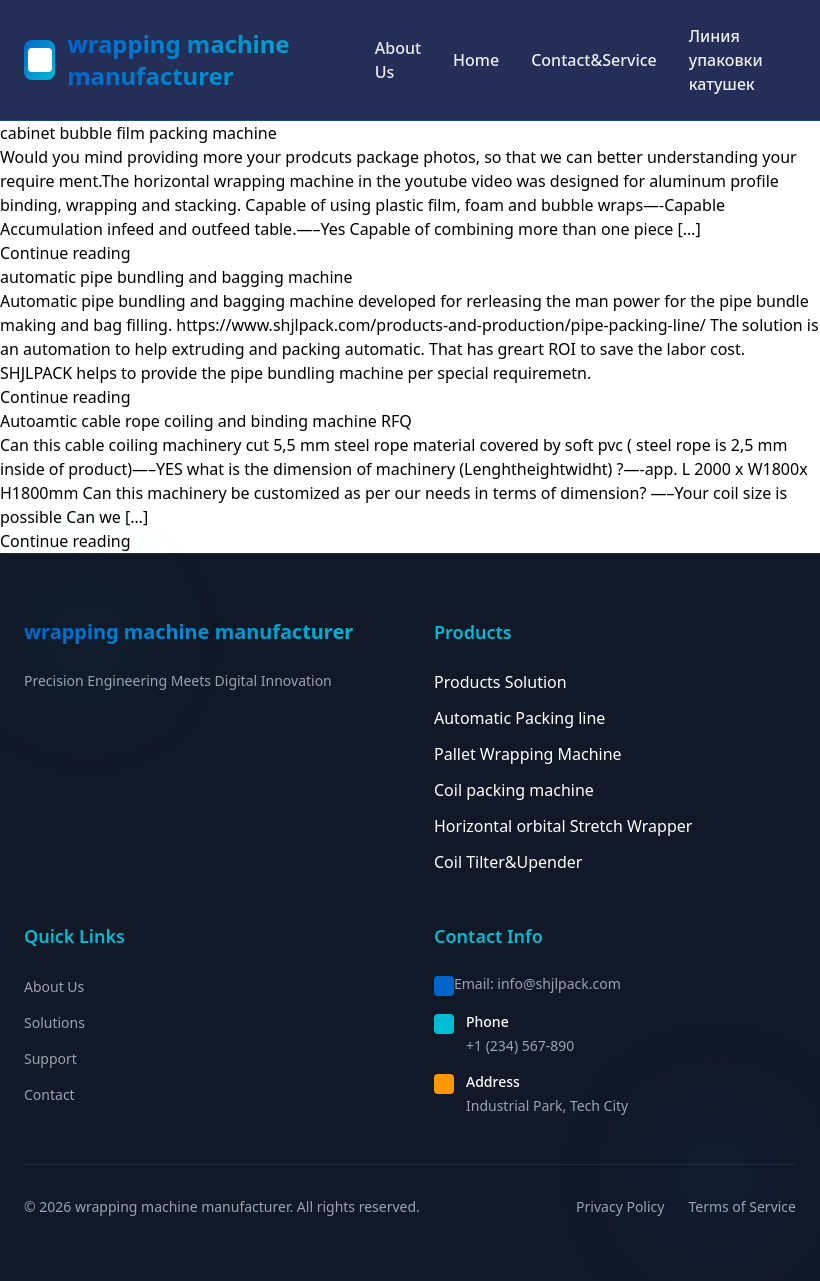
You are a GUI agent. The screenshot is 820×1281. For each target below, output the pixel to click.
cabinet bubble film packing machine (138, 133)
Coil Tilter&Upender (508, 862)
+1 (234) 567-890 (520, 1045)
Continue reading (65, 253)
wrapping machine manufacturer (178, 60)
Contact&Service (594, 60)
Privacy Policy (620, 1206)
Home (476, 60)
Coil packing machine (514, 790)
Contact (49, 1094)
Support (50, 1058)
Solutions (54, 1022)
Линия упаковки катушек (726, 60)
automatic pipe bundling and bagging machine (176, 277)
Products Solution (500, 682)
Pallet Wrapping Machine (528, 754)
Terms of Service (742, 1206)
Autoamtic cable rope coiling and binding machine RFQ (206, 421)
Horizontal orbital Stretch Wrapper (563, 826)
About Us (398, 60)
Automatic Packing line (519, 718)
